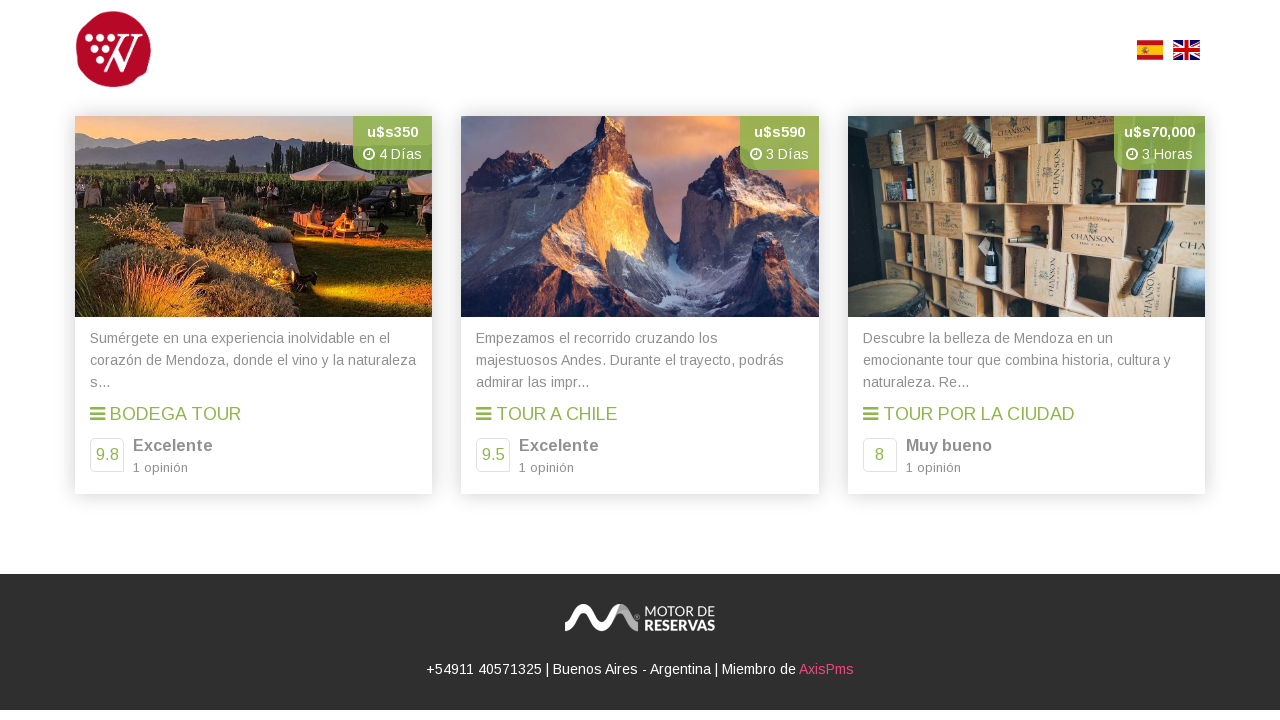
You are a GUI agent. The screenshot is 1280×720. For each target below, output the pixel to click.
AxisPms (826, 669)
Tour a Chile (547, 414)
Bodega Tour (165, 414)
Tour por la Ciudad (969, 414)
